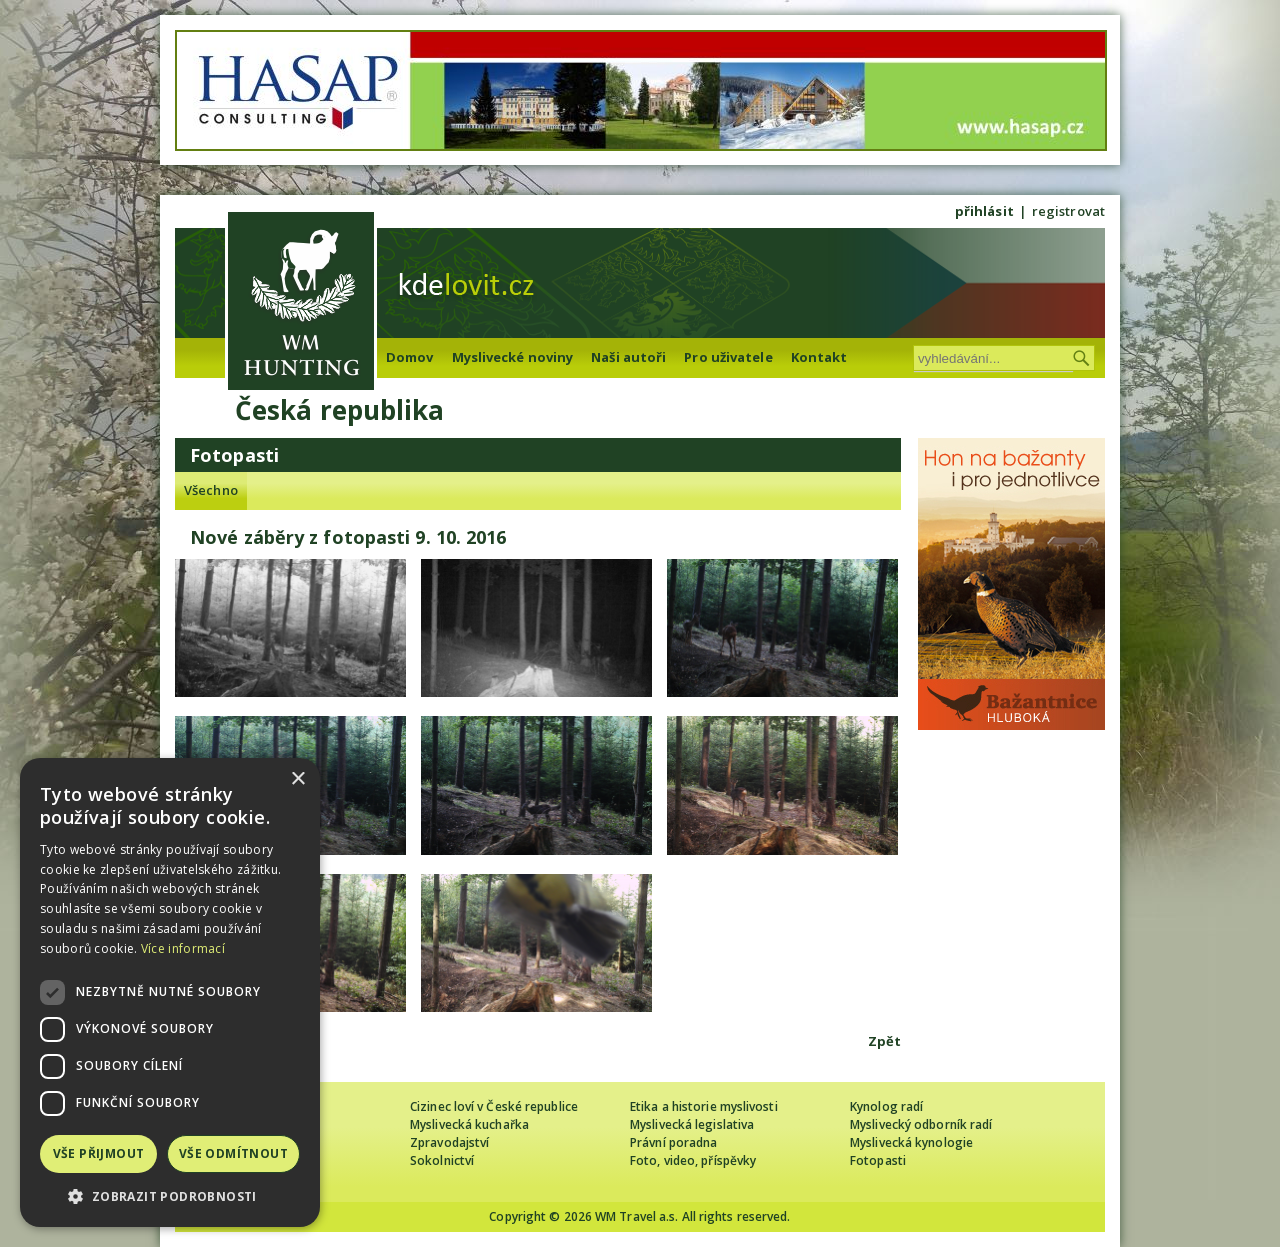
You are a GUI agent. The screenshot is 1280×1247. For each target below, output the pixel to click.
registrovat (1068, 211)
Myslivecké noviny (513, 357)
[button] (170, 1196)
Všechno (211, 490)
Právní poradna (673, 1142)
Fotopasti (878, 1160)
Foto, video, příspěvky (693, 1160)
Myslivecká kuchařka (469, 1124)
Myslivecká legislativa (692, 1124)
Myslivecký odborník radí (921, 1124)
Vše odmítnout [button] (233, 1153)
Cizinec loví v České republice (494, 1106)
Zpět (884, 1041)
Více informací (183, 948)
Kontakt (819, 357)
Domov (410, 357)
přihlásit (984, 211)
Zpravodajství (449, 1142)
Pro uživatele (728, 357)
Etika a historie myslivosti (704, 1106)
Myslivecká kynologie (911, 1142)
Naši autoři (628, 357)
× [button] (297, 779)
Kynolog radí (886, 1106)
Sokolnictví (442, 1160)
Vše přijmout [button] (99, 1153)
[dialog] (170, 992)
